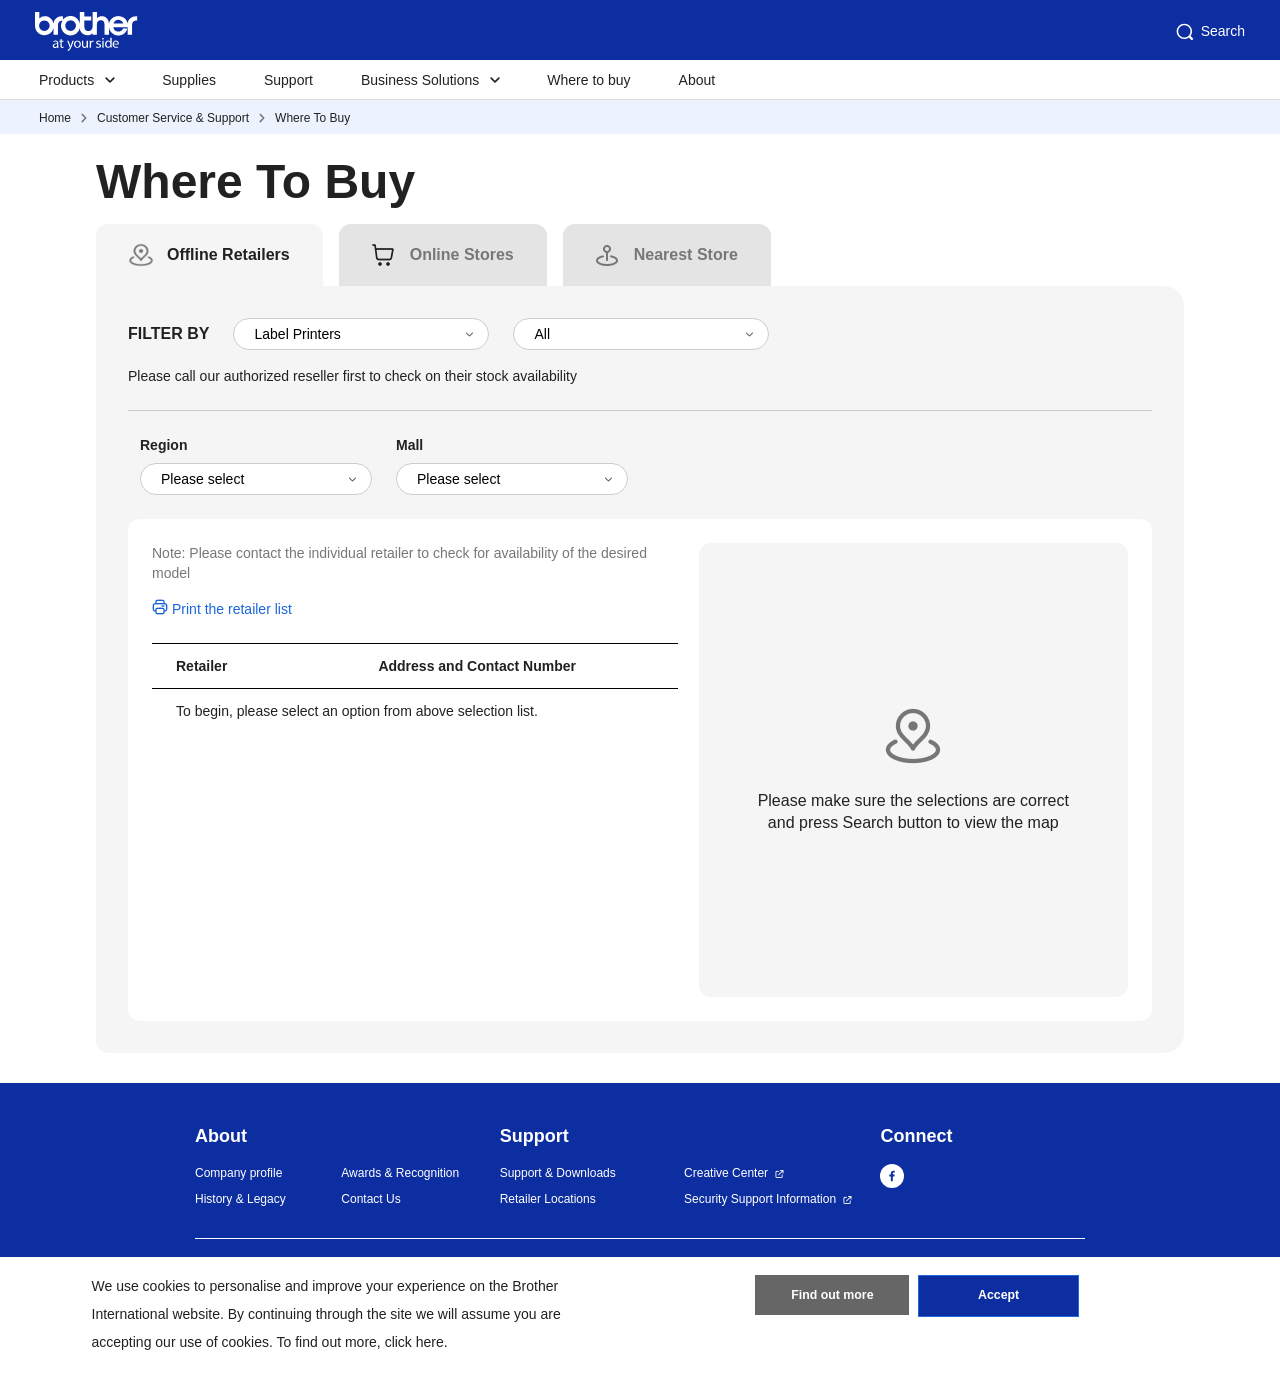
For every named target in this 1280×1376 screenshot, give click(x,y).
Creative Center (726, 1173)
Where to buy (588, 80)
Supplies (189, 80)
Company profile (238, 1173)
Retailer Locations (548, 1199)
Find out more (832, 1299)
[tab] (228, 255)
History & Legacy (240, 1199)
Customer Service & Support (173, 118)
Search (1209, 32)
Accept (999, 1299)
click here (414, 1342)
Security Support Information (760, 1199)
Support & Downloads (558, 1173)
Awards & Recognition (400, 1173)
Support (288, 80)
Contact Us (370, 1199)
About (697, 80)
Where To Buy (312, 118)
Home (55, 118)
